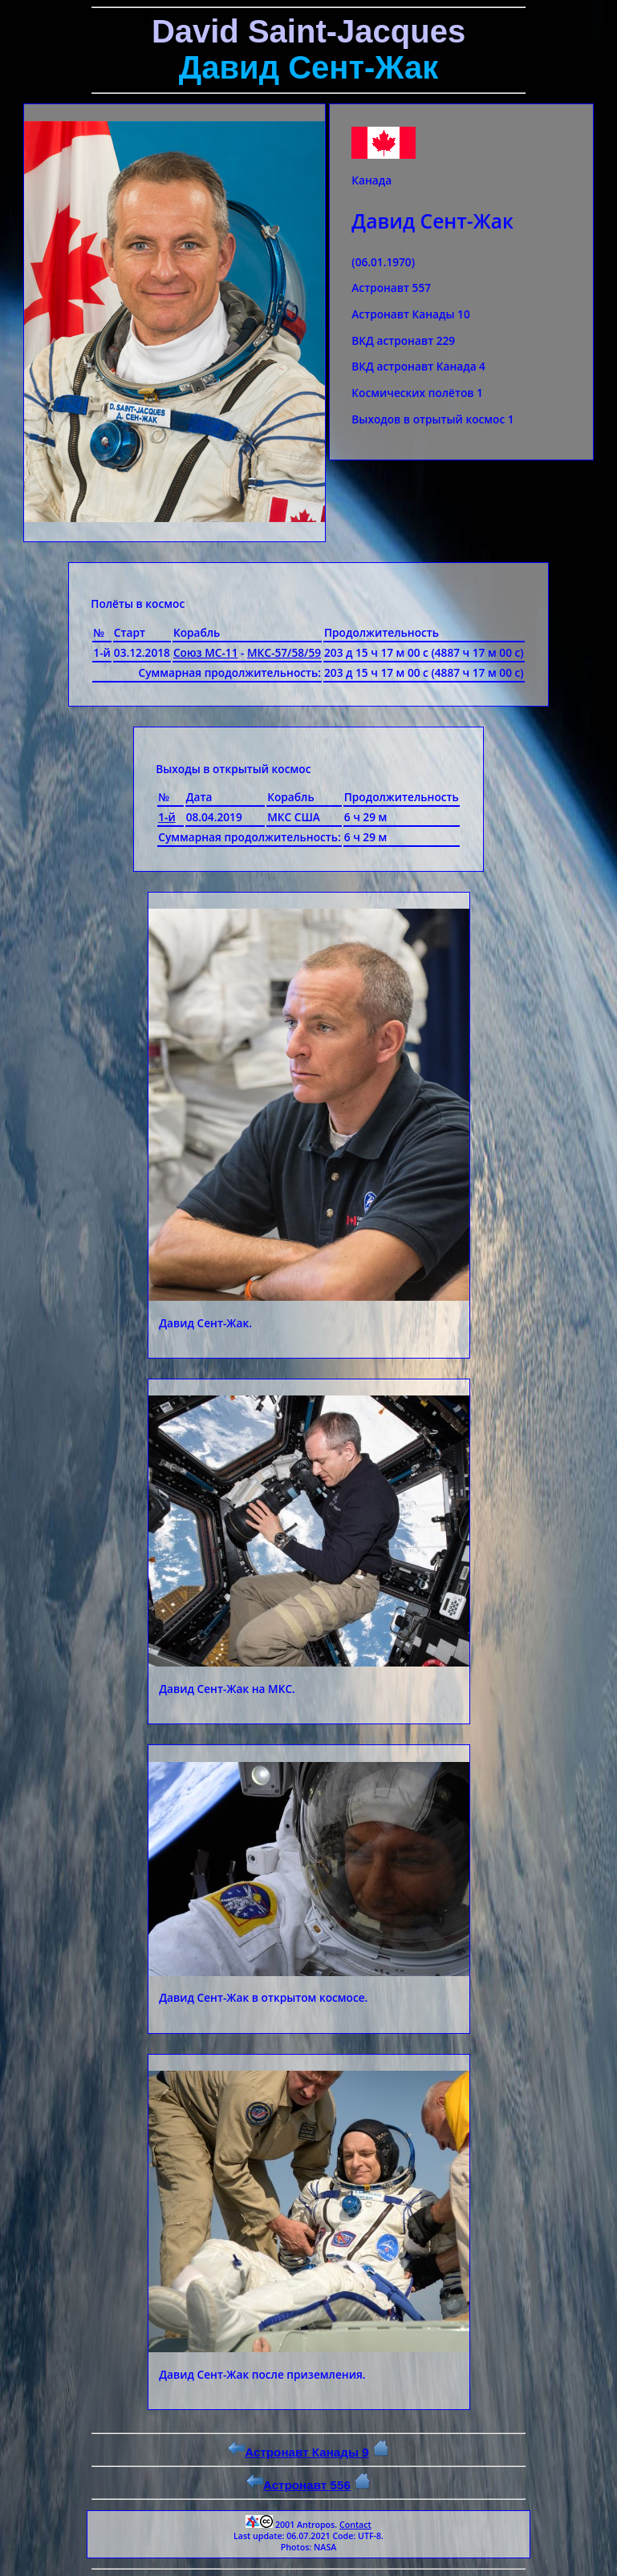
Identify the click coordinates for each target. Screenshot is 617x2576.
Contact (355, 2524)
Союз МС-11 (205, 652)
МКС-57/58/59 (284, 652)
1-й (167, 816)
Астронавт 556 (298, 2485)
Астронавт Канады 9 (298, 2452)
